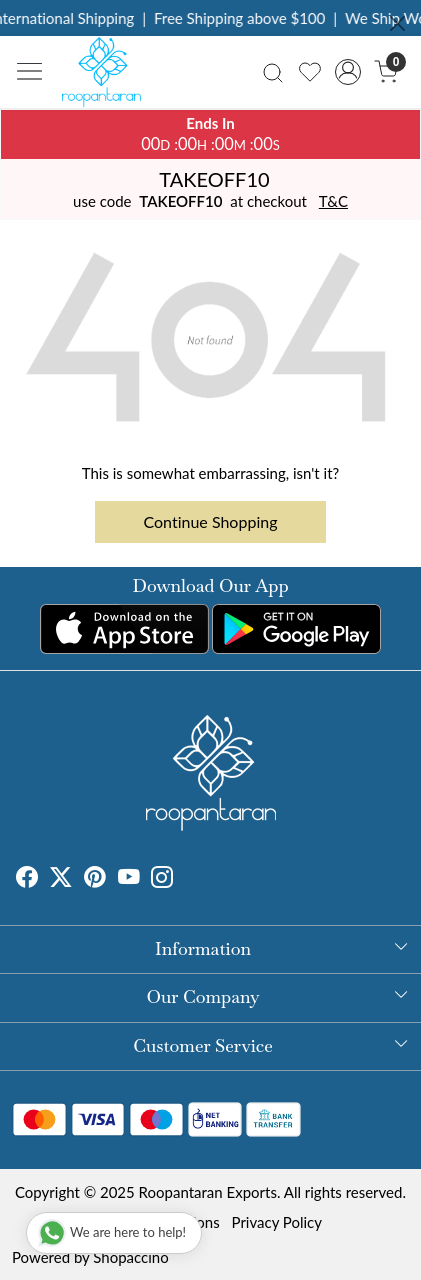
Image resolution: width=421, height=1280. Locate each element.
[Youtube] (129, 880)
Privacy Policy (277, 1222)
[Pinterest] (95, 880)
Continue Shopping (211, 521)
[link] (273, 71)
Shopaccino (130, 1257)
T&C (333, 201)
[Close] (397, 23)
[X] (61, 880)
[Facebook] (27, 880)
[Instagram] (162, 880)
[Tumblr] (185, 880)
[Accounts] (347, 72)
